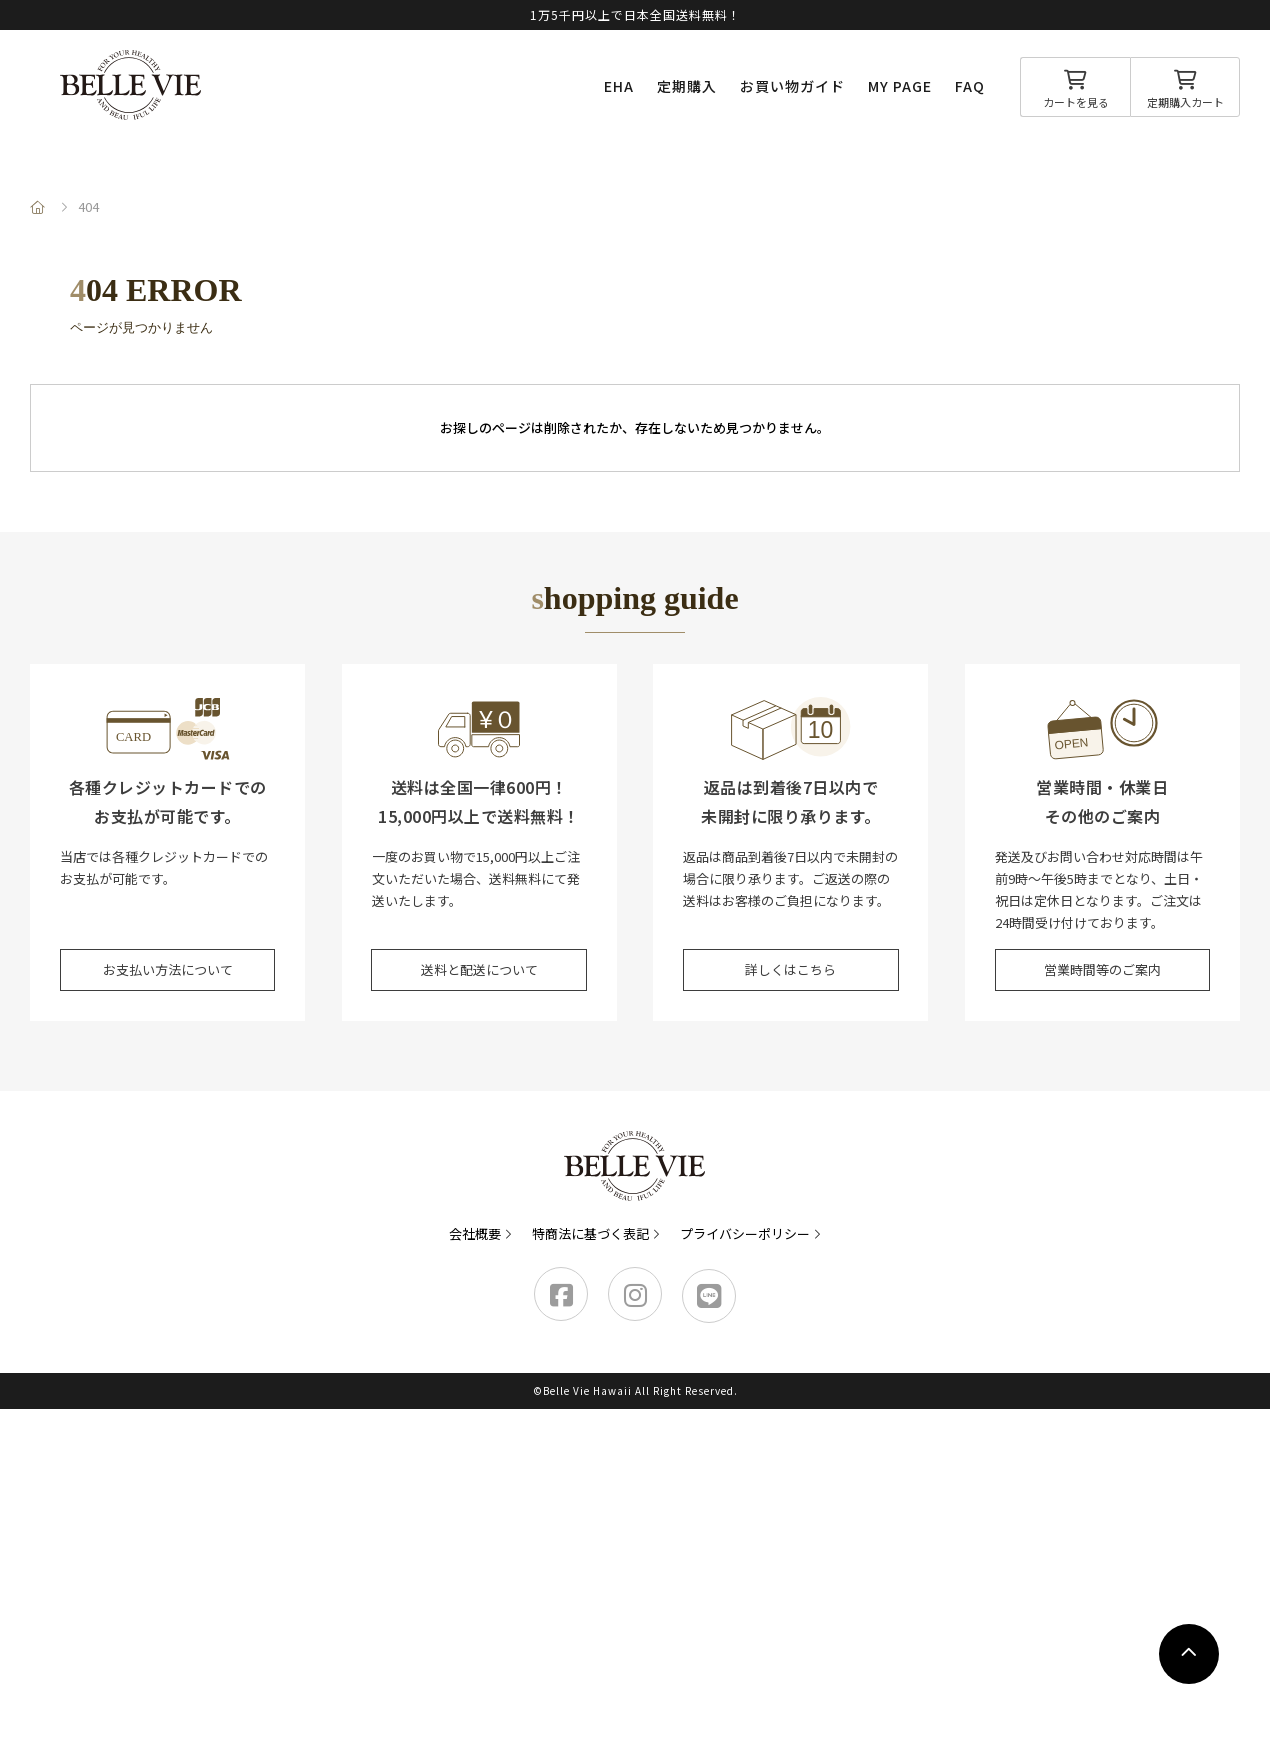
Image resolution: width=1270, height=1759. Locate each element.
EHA (619, 86)
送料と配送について (479, 969)
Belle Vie (131, 85)
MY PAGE (900, 86)
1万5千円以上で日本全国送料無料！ (635, 14)
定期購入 (687, 86)
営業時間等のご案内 (1102, 969)
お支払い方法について (168, 969)
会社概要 (475, 1233)
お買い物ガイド (792, 86)
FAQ (970, 86)
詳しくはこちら (790, 969)
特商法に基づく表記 (590, 1233)
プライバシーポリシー (745, 1233)
